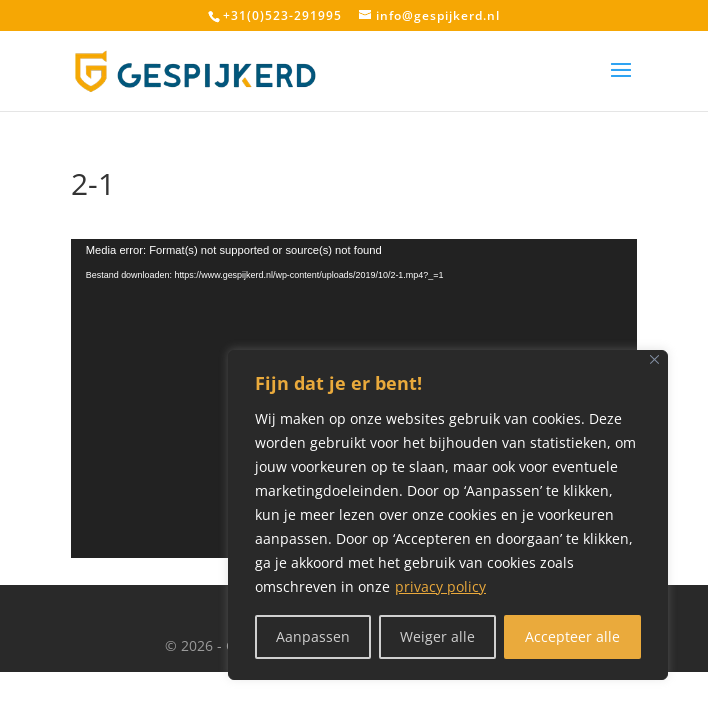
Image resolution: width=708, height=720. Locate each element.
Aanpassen (313, 636)
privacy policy (440, 586)
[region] (448, 515)
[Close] (654, 359)
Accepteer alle (572, 636)
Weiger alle (437, 636)
